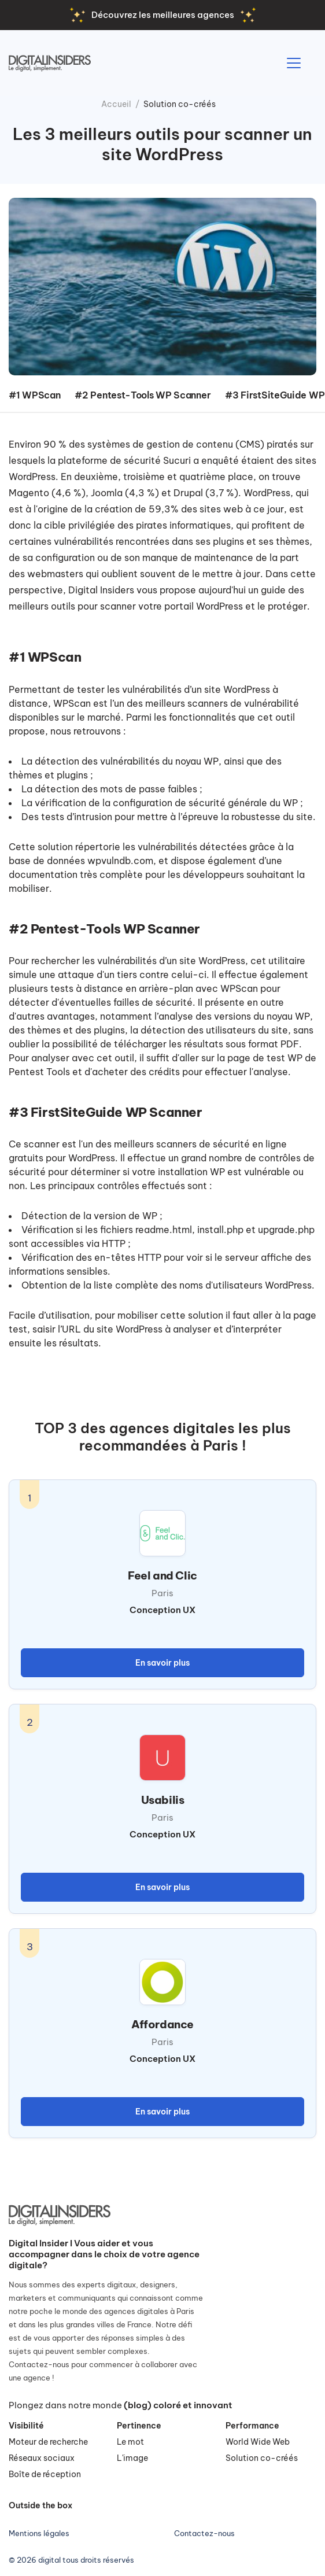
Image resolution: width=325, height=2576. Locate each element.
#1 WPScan (34, 395)
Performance (252, 2425)
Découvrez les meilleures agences (162, 15)
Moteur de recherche (48, 2442)
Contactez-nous (204, 2533)
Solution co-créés (179, 104)
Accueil (116, 104)
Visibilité (26, 2425)
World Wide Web (258, 2442)
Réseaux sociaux (42, 2458)
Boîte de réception (45, 2474)
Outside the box (40, 2505)
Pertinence (139, 2425)
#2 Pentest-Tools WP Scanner (142, 395)
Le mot (130, 2442)
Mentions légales (39, 2533)
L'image (132, 2458)
